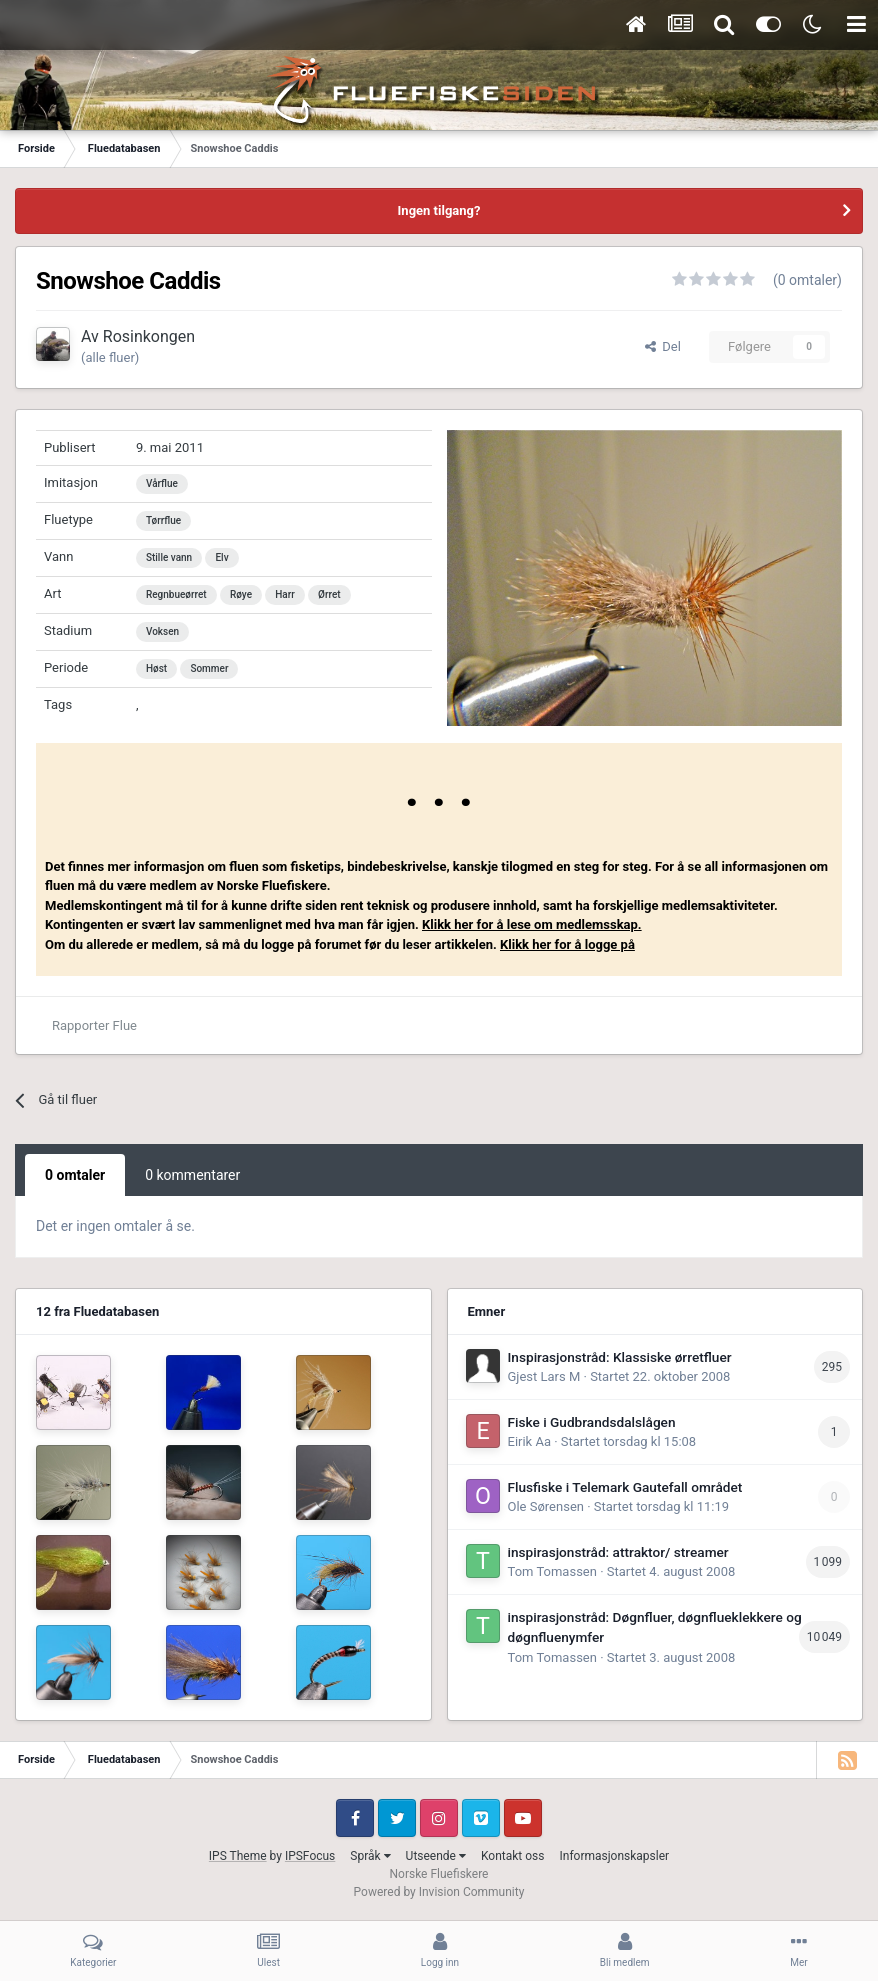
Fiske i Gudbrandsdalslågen (592, 1422)
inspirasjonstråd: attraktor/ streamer (618, 1552)
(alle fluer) (110, 357)
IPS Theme (238, 1856)
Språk (370, 1856)
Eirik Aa (529, 1441)
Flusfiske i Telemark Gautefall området (625, 1487)
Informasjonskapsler (614, 1856)
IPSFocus (310, 1856)
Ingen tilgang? (439, 210)
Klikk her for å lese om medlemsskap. (532, 924)
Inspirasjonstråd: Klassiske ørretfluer (620, 1357)
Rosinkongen (149, 336)
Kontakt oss (513, 1856)
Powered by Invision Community (439, 1892)
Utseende (436, 1856)
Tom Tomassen (552, 1571)
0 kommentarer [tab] (192, 1175)
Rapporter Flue (94, 1025)
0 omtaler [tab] (75, 1175)
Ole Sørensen (546, 1506)
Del (663, 346)
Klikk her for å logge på (567, 944)
